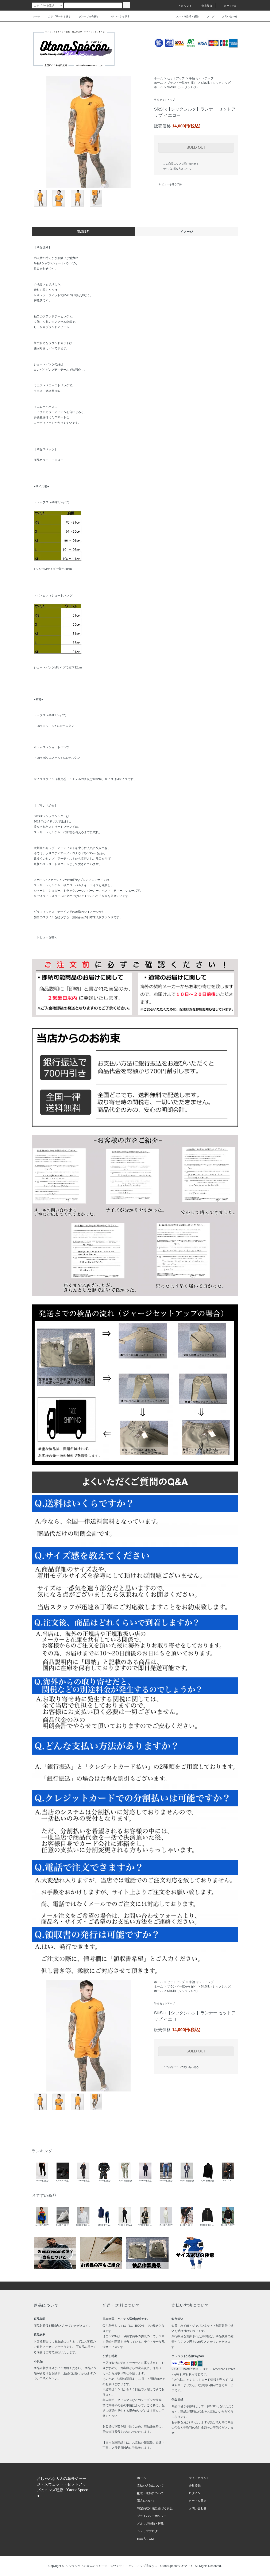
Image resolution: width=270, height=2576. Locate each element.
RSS (140, 2538)
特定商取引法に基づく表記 (155, 2508)
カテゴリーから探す (57, 16)
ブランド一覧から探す (182, 82)
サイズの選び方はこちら (174, 168)
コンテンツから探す (116, 16)
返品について (146, 2500)
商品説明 (83, 231)
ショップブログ (147, 2531)
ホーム (36, 16)
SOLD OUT (196, 147)
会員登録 (204, 5)
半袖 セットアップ (201, 78)
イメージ (186, 231)
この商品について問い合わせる (178, 163)
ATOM (150, 2538)
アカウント (182, 5)
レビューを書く (44, 937)
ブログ (208, 16)
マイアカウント (199, 2478)
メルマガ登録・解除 (185, 16)
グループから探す (86, 16)
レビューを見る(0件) (168, 184)
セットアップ (176, 78)
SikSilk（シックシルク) (216, 82)
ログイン (195, 2493)
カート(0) (227, 5)
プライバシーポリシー (152, 2516)
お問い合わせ (227, 16)
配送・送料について (150, 2493)
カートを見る (198, 2500)
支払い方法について (150, 2485)
